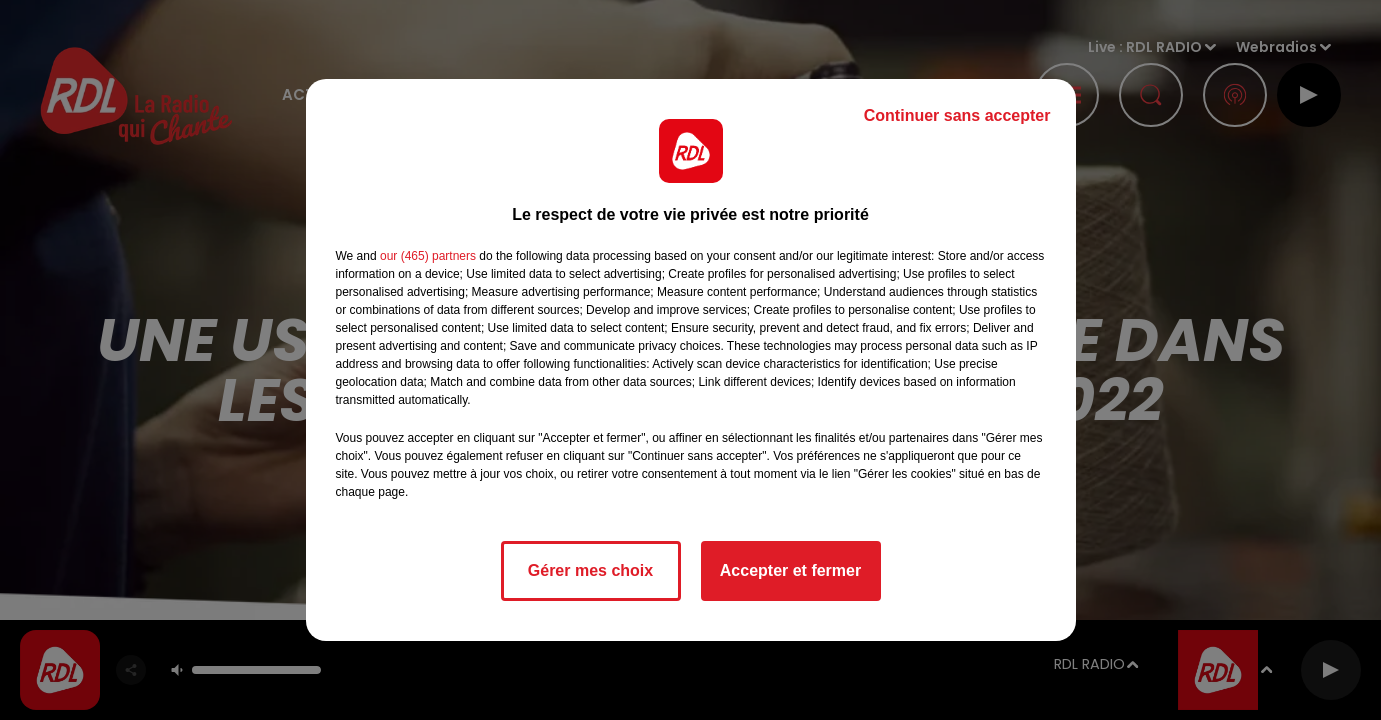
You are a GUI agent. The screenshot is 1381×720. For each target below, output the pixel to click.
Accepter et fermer (790, 570)
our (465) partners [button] (428, 256)
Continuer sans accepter (957, 115)
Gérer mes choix (590, 570)
